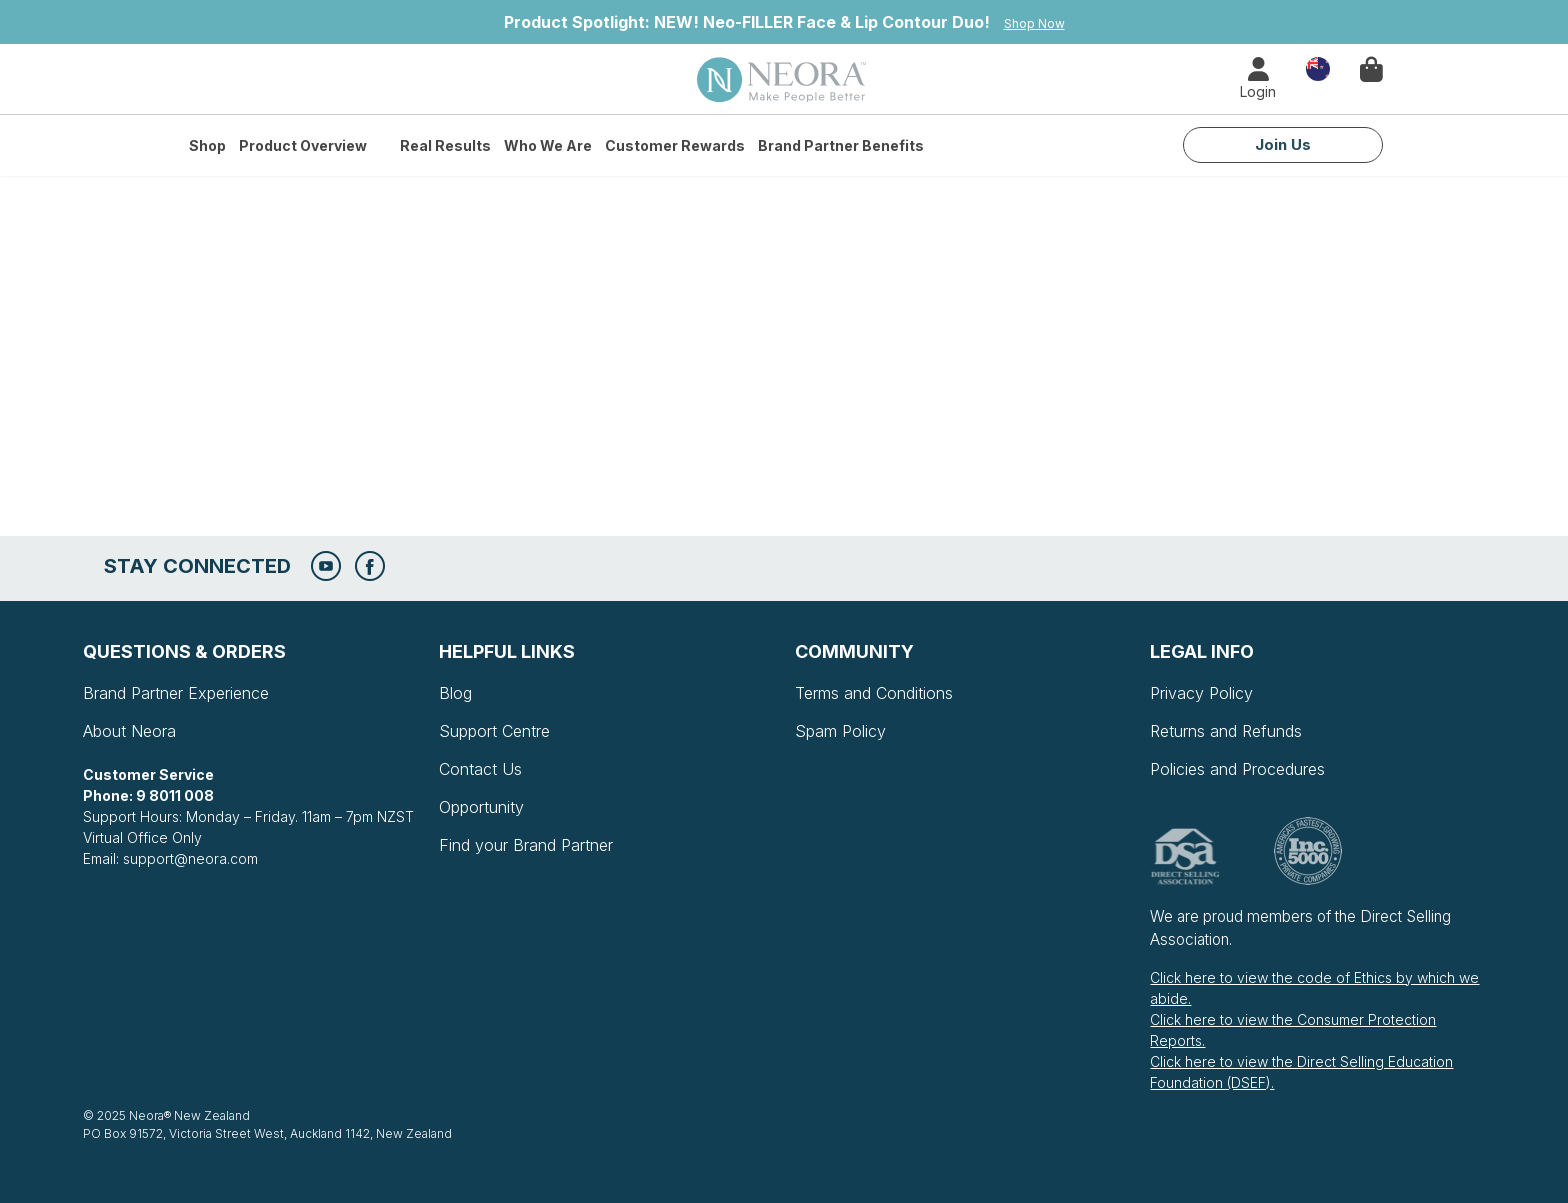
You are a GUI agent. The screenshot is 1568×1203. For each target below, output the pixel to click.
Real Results (445, 145)
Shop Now (1034, 23)
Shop (207, 145)
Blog (455, 693)
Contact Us (480, 769)
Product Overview (303, 145)
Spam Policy (840, 731)
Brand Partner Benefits (841, 145)
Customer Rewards (675, 145)
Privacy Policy (1201, 693)
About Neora (129, 731)
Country (1318, 67)
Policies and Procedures (1237, 769)
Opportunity (481, 807)
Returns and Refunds (1226, 731)
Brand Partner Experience (176, 693)
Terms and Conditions (874, 693)
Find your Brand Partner (526, 845)
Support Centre (494, 731)
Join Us (1283, 144)
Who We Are (548, 145)
